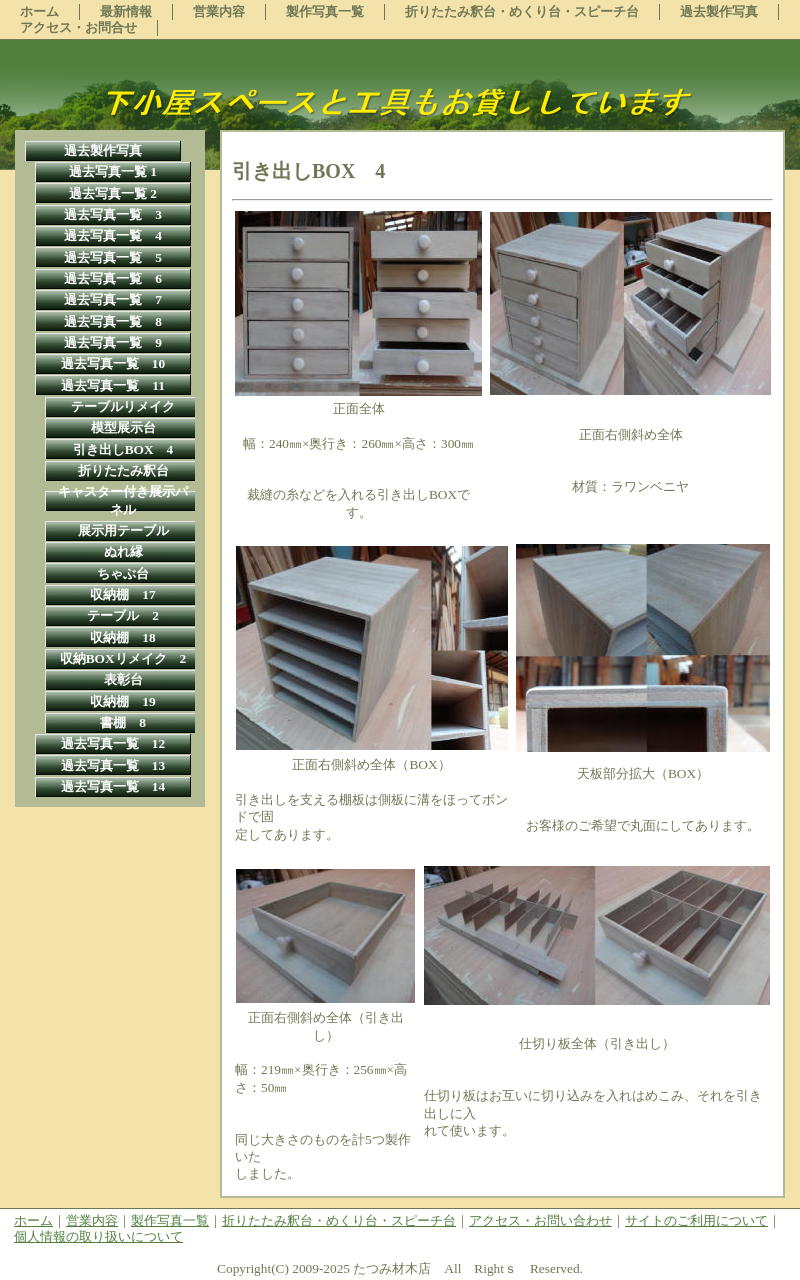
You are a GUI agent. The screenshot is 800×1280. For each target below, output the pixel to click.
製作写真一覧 (170, 1220)
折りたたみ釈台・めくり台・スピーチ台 (339, 1220)
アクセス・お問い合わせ (540, 1220)
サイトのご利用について (696, 1220)
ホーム (33, 1220)
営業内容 (92, 1220)
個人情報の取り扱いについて (98, 1236)
